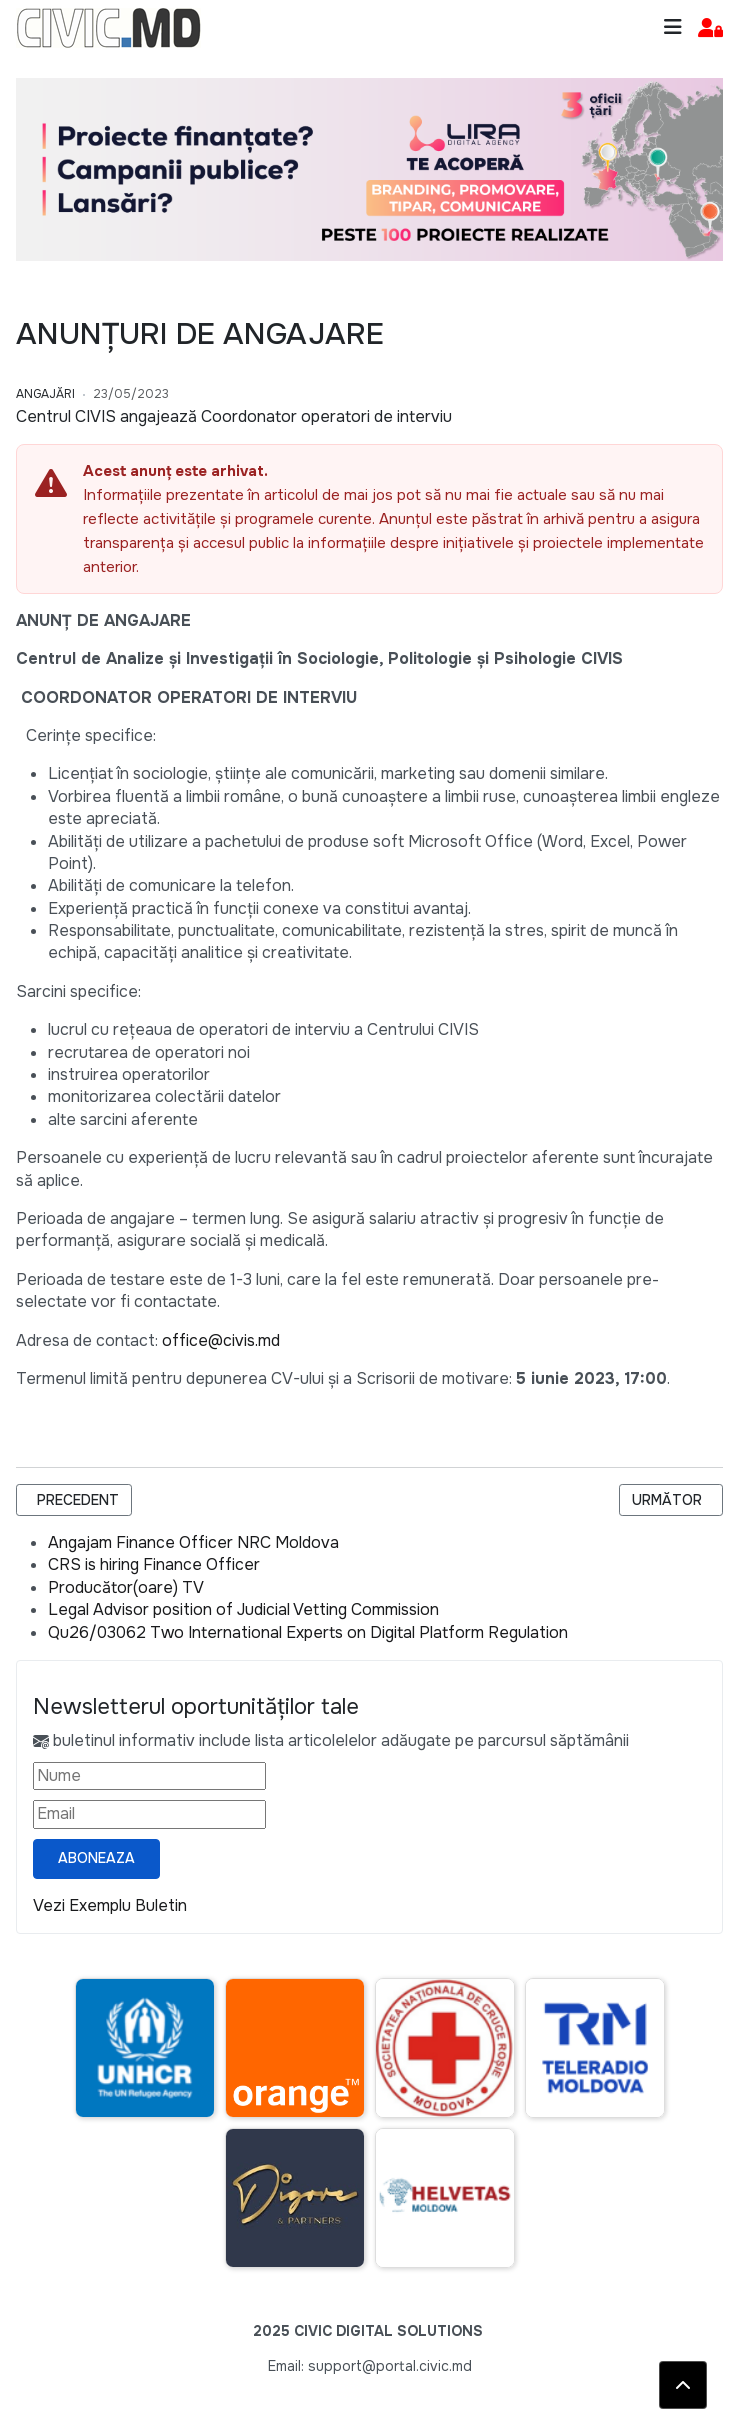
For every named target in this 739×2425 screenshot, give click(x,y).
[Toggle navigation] (673, 27)
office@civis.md (221, 1340)
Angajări (45, 394)
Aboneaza (96, 1858)
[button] (710, 28)
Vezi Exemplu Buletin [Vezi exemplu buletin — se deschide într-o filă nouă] (110, 1905)
